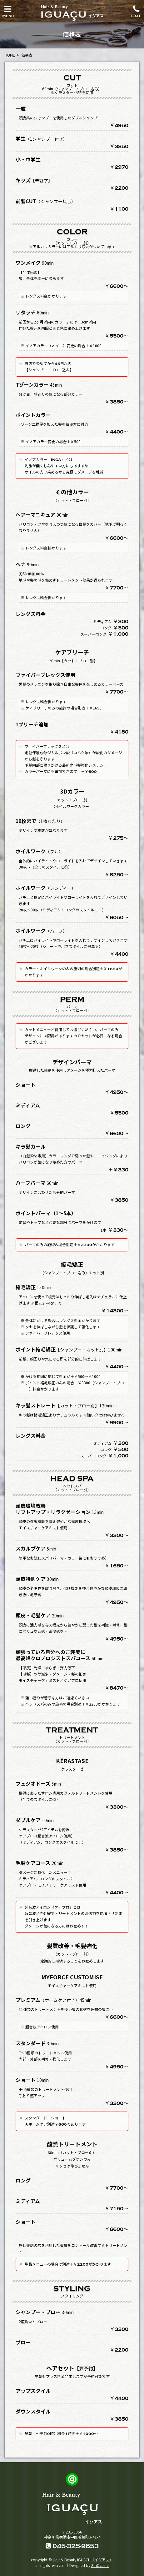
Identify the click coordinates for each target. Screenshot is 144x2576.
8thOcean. (100, 2565)
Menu (8, 10)
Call (136, 10)
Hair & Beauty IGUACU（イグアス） (83, 2559)
